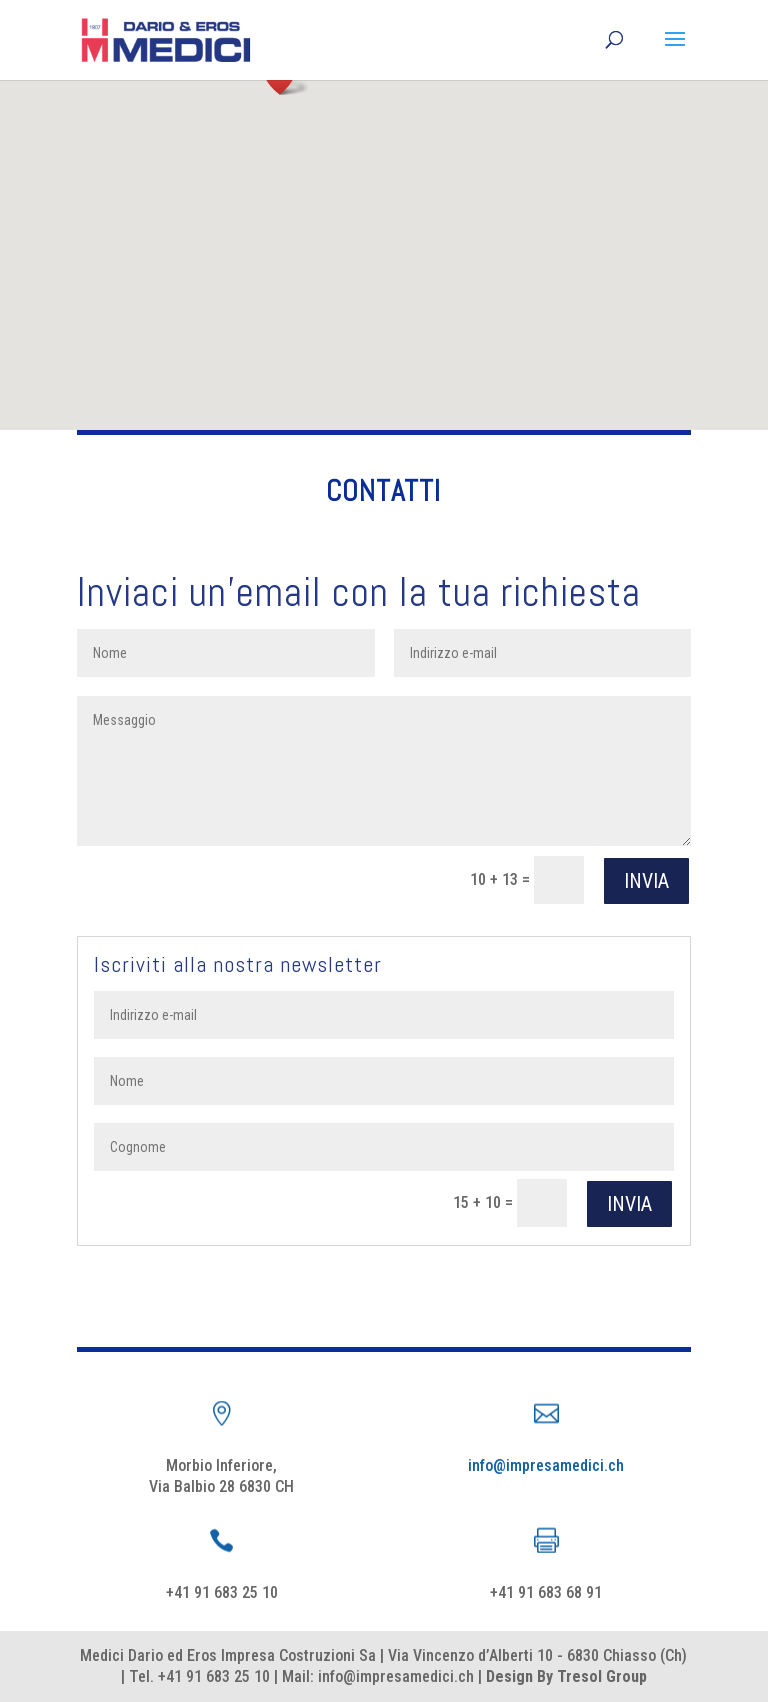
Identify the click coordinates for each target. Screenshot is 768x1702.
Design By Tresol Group (566, 1676)
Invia (646, 881)
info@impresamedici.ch (546, 1465)
